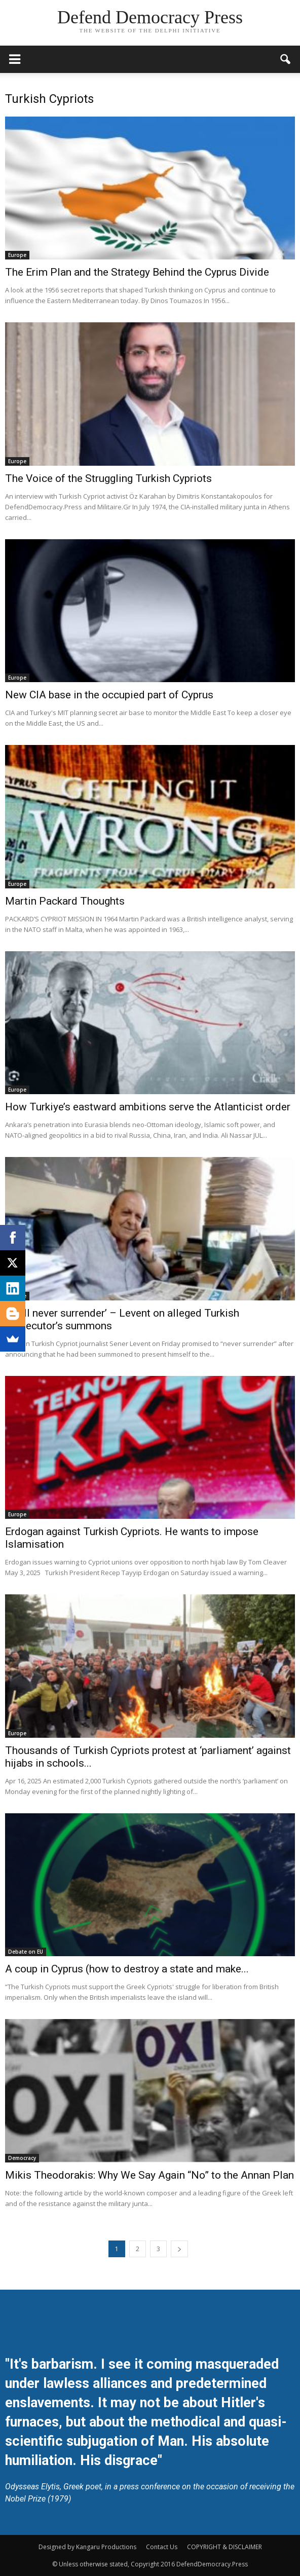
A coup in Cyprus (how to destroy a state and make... (127, 1969)
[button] (286, 59)
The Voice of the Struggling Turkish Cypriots (108, 478)
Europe (17, 254)
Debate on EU (25, 1951)
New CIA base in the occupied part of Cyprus (109, 695)
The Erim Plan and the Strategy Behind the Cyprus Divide (137, 272)
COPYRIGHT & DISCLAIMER (224, 2547)
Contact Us (161, 2547)
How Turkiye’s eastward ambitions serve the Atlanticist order (147, 1107)
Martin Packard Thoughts (65, 901)
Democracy (22, 2157)
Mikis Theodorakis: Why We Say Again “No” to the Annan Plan (149, 2175)
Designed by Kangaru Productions (87, 2547)
